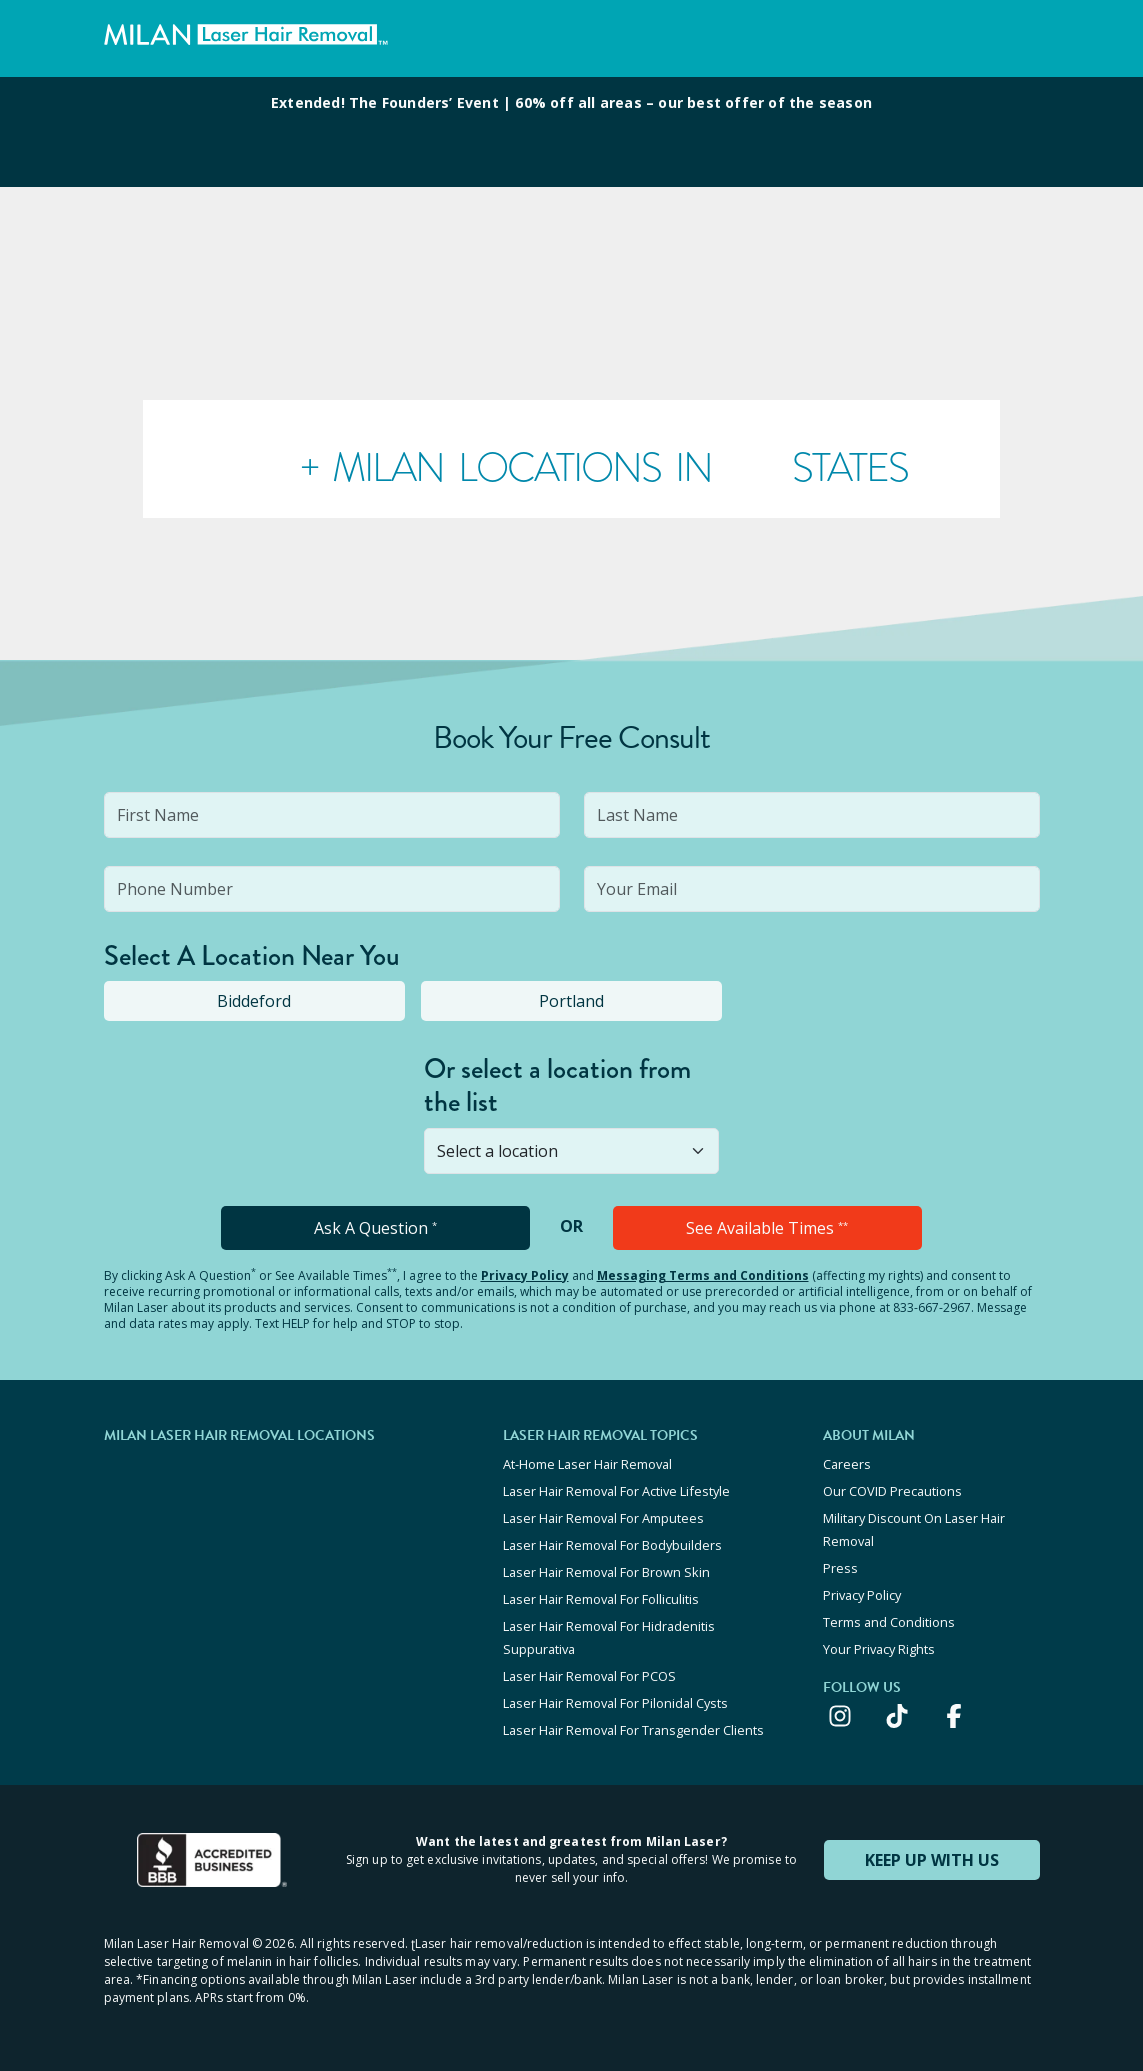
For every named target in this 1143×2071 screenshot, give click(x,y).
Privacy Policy (525, 1275)
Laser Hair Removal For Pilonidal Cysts (615, 1703)
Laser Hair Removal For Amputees (603, 1518)
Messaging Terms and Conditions (703, 1275)
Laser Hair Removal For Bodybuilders (612, 1545)
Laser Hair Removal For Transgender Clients (633, 1730)
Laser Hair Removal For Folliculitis (601, 1599)
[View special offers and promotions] (571, 132)
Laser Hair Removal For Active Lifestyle (616, 1491)
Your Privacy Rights (879, 1649)
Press (840, 1568)
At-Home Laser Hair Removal (587, 1464)
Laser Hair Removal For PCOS (589, 1676)
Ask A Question (375, 1228)
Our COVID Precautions (892, 1491)
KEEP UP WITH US (932, 1860)
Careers (847, 1464)
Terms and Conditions (889, 1622)
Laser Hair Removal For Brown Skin (606, 1572)
